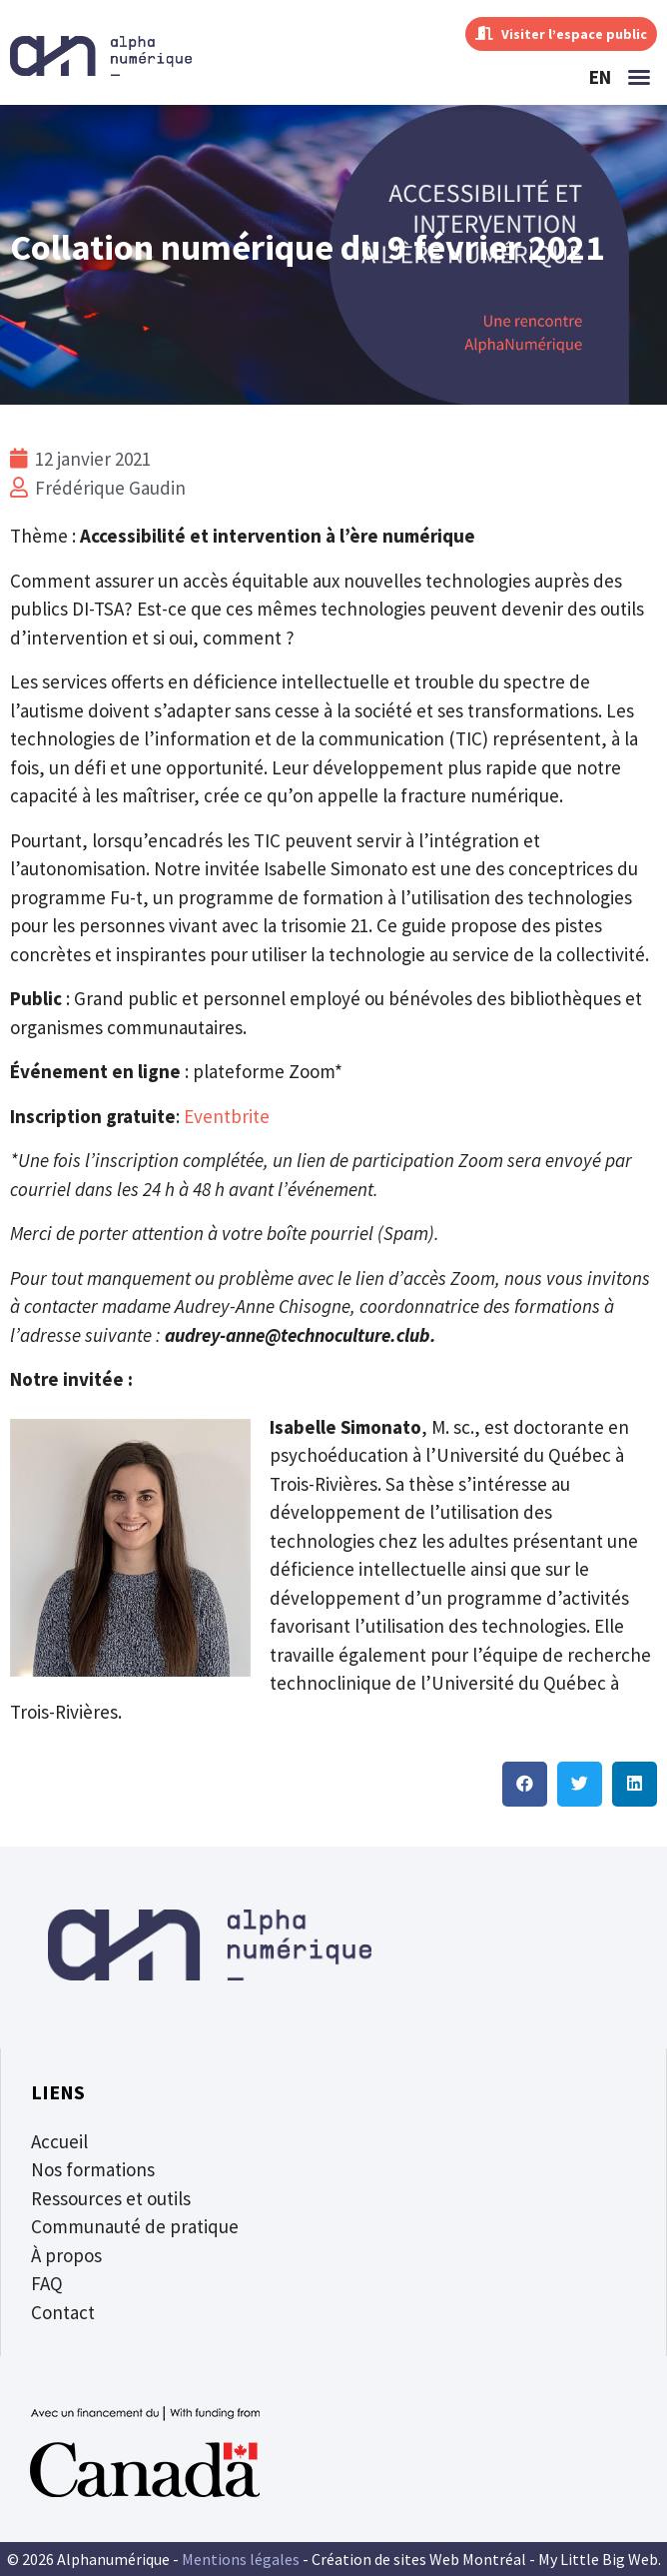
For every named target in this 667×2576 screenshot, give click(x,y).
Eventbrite (227, 1116)
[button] (639, 77)
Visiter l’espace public (561, 34)
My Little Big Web (598, 2559)
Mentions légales (241, 2559)
